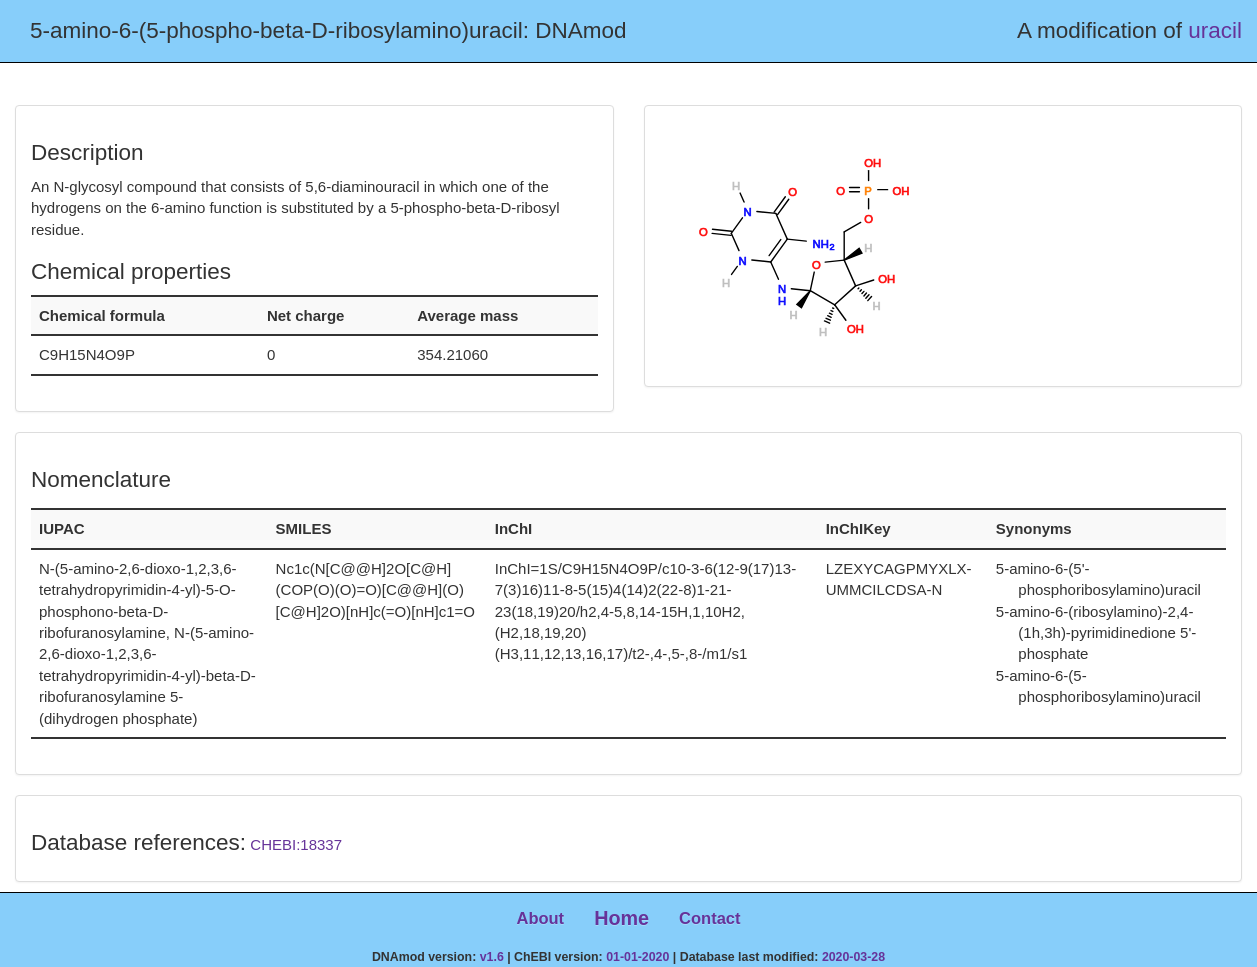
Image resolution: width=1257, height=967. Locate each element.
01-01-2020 (637, 957)
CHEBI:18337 (296, 844)
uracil (1215, 30)
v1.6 (492, 957)
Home (621, 918)
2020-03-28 (853, 957)
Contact (709, 918)
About (540, 918)
